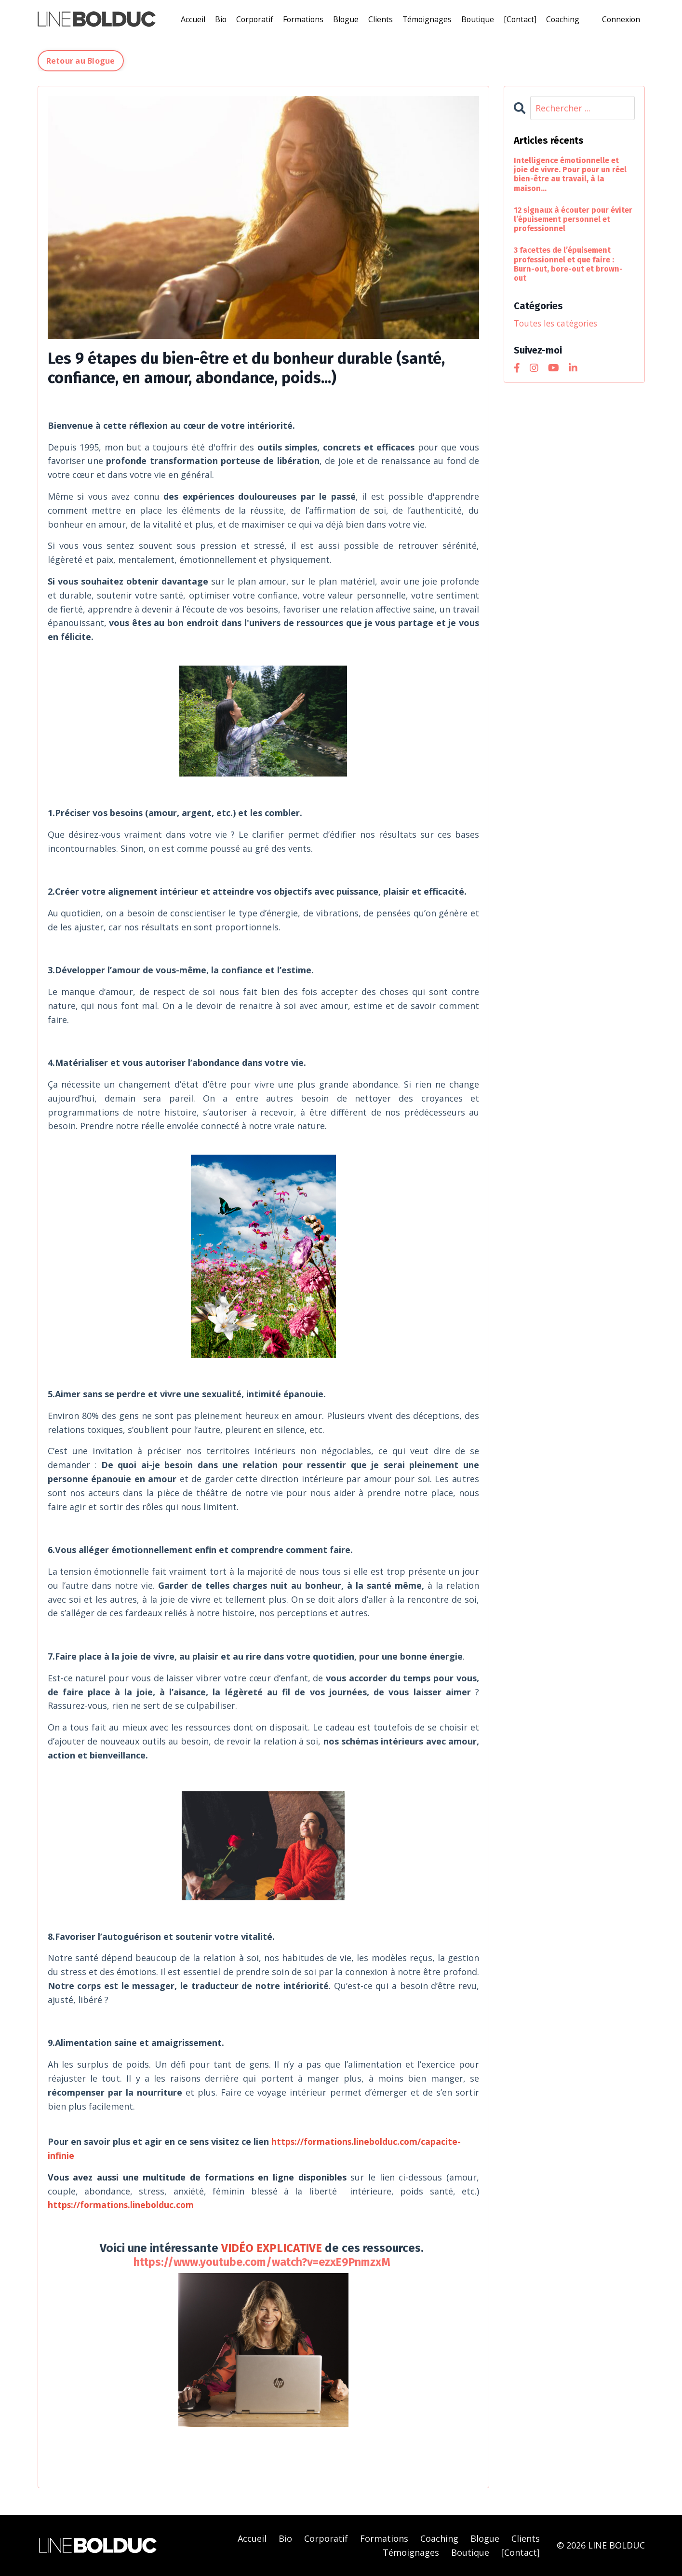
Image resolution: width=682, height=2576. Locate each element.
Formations (301, 19)
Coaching (564, 19)
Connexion (620, 19)
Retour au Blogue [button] (80, 60)
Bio (218, 19)
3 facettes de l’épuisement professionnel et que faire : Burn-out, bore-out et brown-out (568, 264)
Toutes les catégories (558, 322)
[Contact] (521, 19)
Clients (380, 19)
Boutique (478, 19)
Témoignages (427, 19)
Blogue (345, 19)
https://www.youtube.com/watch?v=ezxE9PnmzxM (262, 2261)
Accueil (189, 19)
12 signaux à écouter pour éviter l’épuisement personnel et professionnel (573, 218)
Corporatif (252, 19)
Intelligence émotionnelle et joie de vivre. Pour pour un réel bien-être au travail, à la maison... (570, 173)
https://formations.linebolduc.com (122, 2204)
